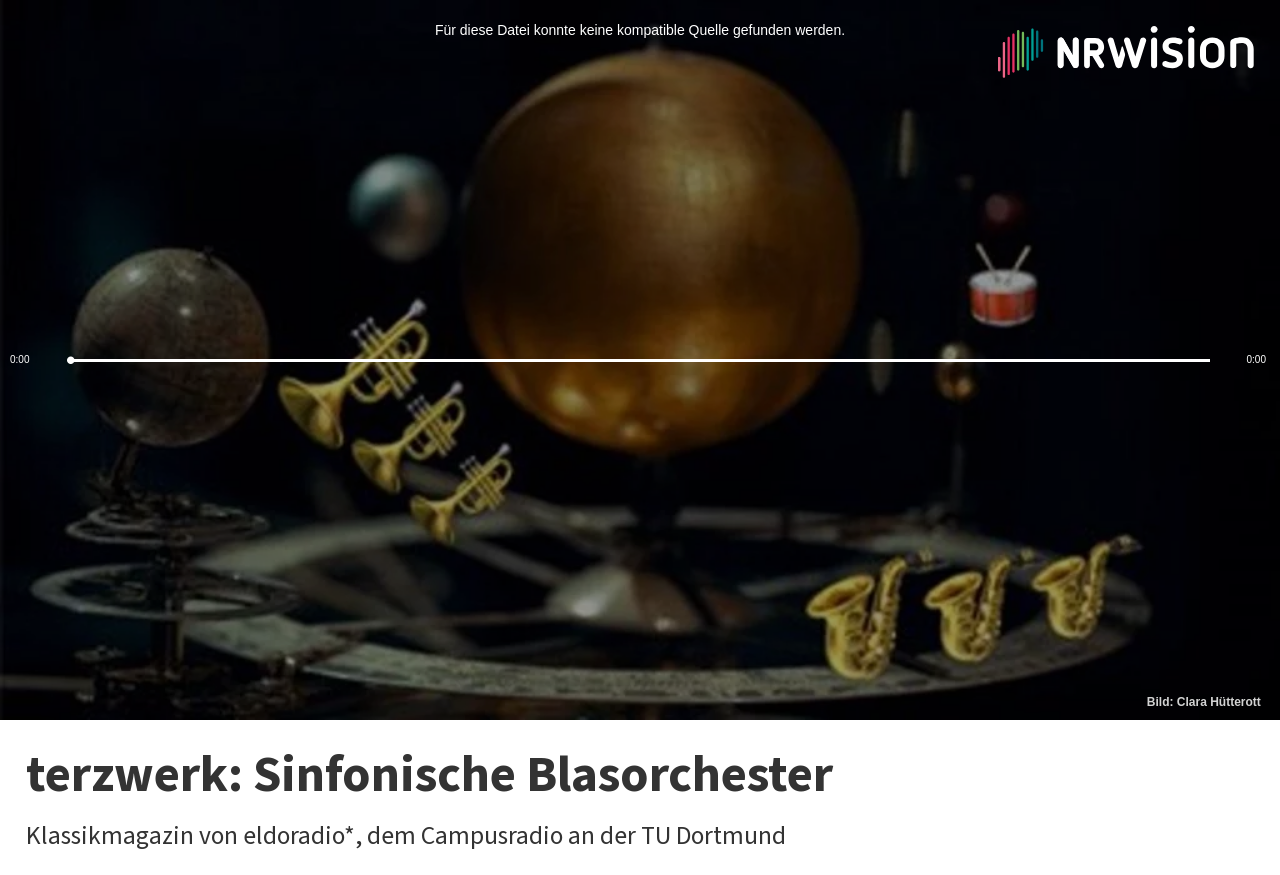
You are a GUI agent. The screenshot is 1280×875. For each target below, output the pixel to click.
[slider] (640, 360)
